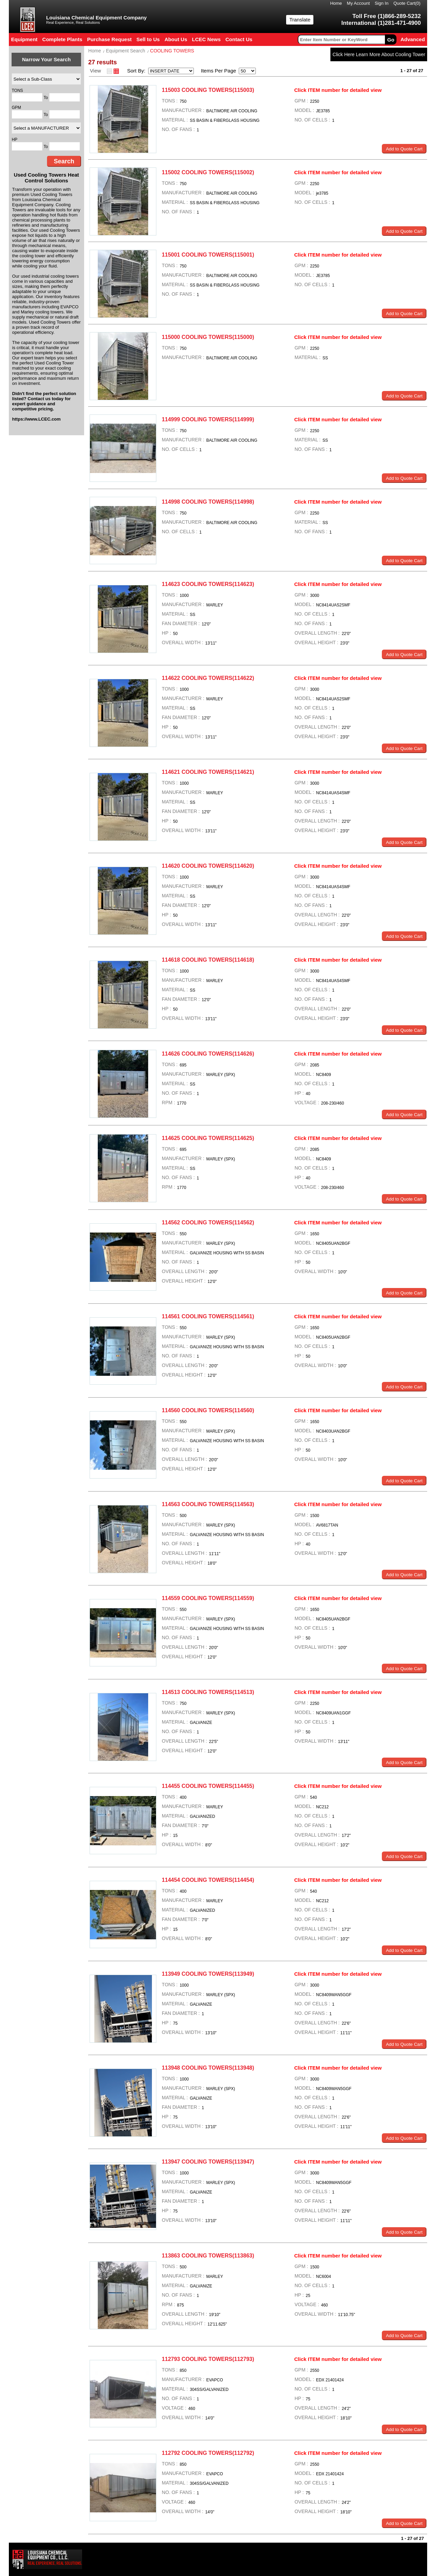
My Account (358, 3)
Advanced (413, 39)
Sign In (381, 3)
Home (336, 3)
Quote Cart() (407, 3)
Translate (299, 19)
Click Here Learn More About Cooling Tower (378, 54)
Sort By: (137, 71)
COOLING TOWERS (172, 50)
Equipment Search (125, 50)
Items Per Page (216, 71)
